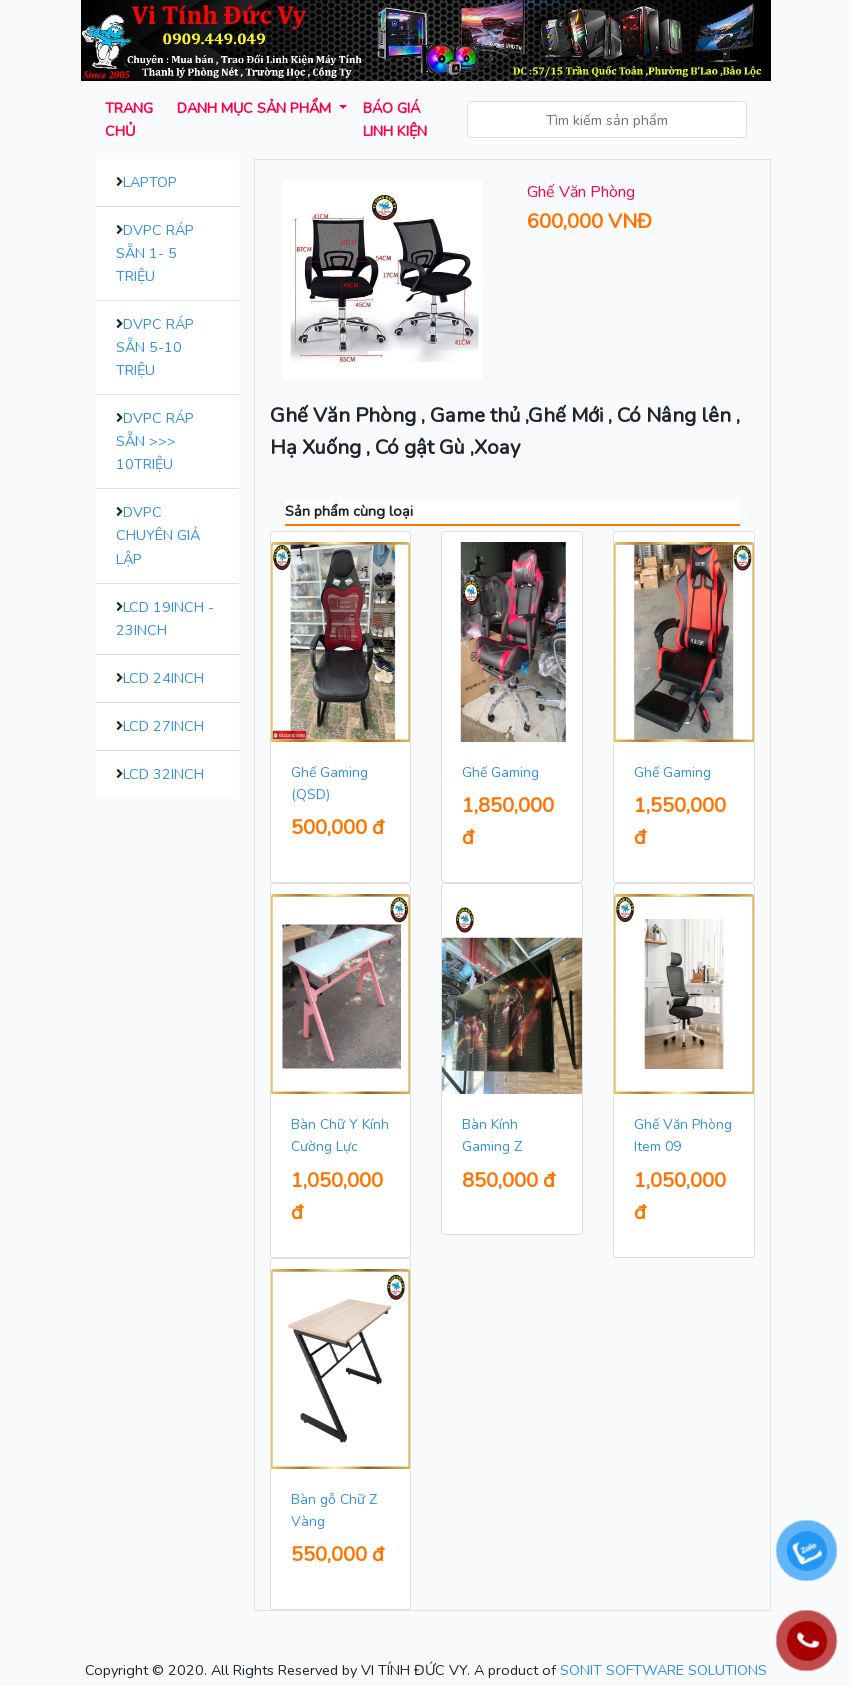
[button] (287, 280)
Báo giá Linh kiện (395, 119)
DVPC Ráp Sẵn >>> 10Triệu (155, 441)
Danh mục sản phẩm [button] (256, 108)
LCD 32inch (163, 774)
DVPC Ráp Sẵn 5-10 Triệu (155, 347)
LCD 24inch (163, 678)
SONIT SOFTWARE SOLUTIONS (663, 1670)
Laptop (150, 182)
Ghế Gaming (500, 772)
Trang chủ (129, 119)
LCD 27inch (163, 726)
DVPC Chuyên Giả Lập (158, 535)
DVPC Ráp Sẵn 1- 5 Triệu (155, 253)
